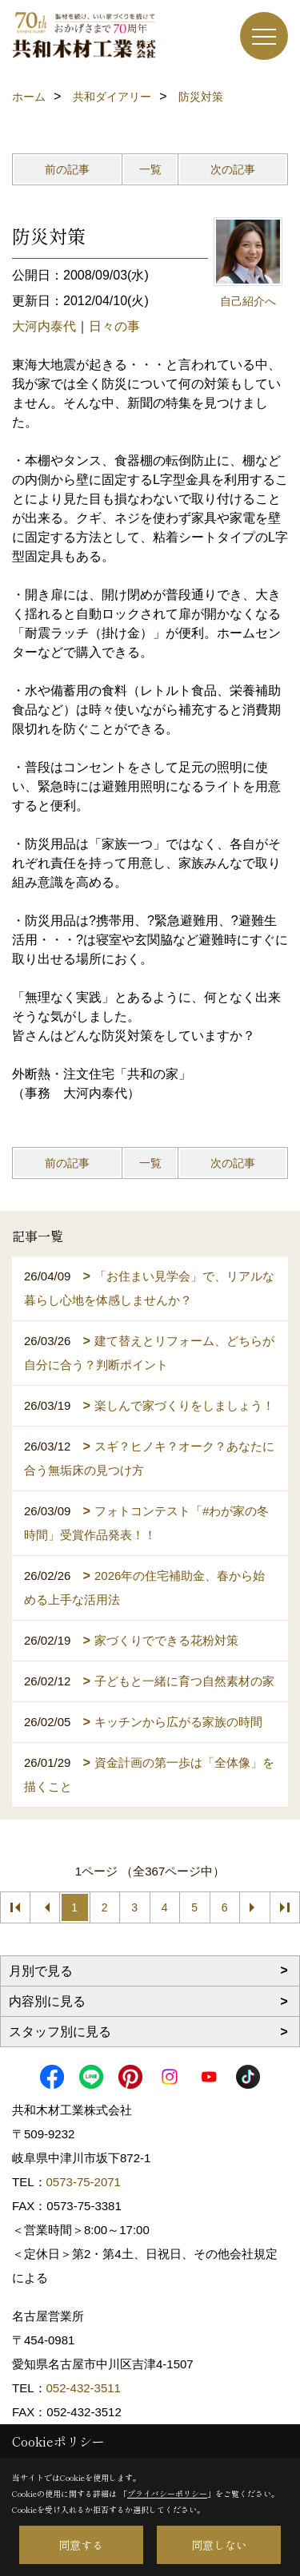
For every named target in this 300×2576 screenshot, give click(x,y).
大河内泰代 (44, 326)
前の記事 (67, 169)
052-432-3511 (85, 2388)
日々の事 (114, 326)
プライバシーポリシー (167, 2493)
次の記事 (232, 169)
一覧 (150, 169)
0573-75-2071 (83, 2182)
